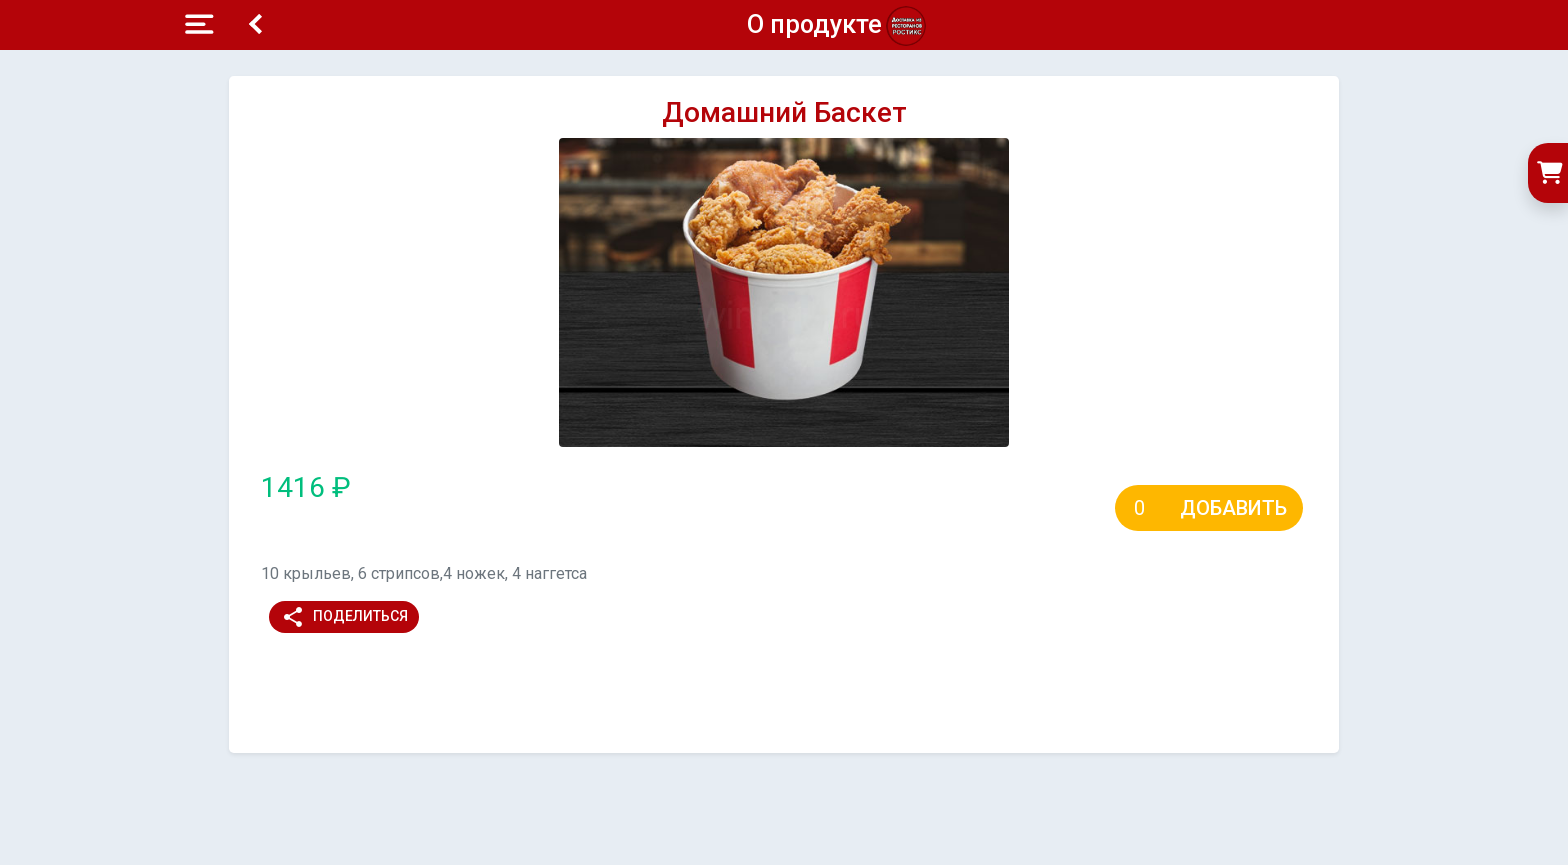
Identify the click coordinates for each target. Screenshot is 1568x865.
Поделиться (344, 617)
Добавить (1233, 508)
